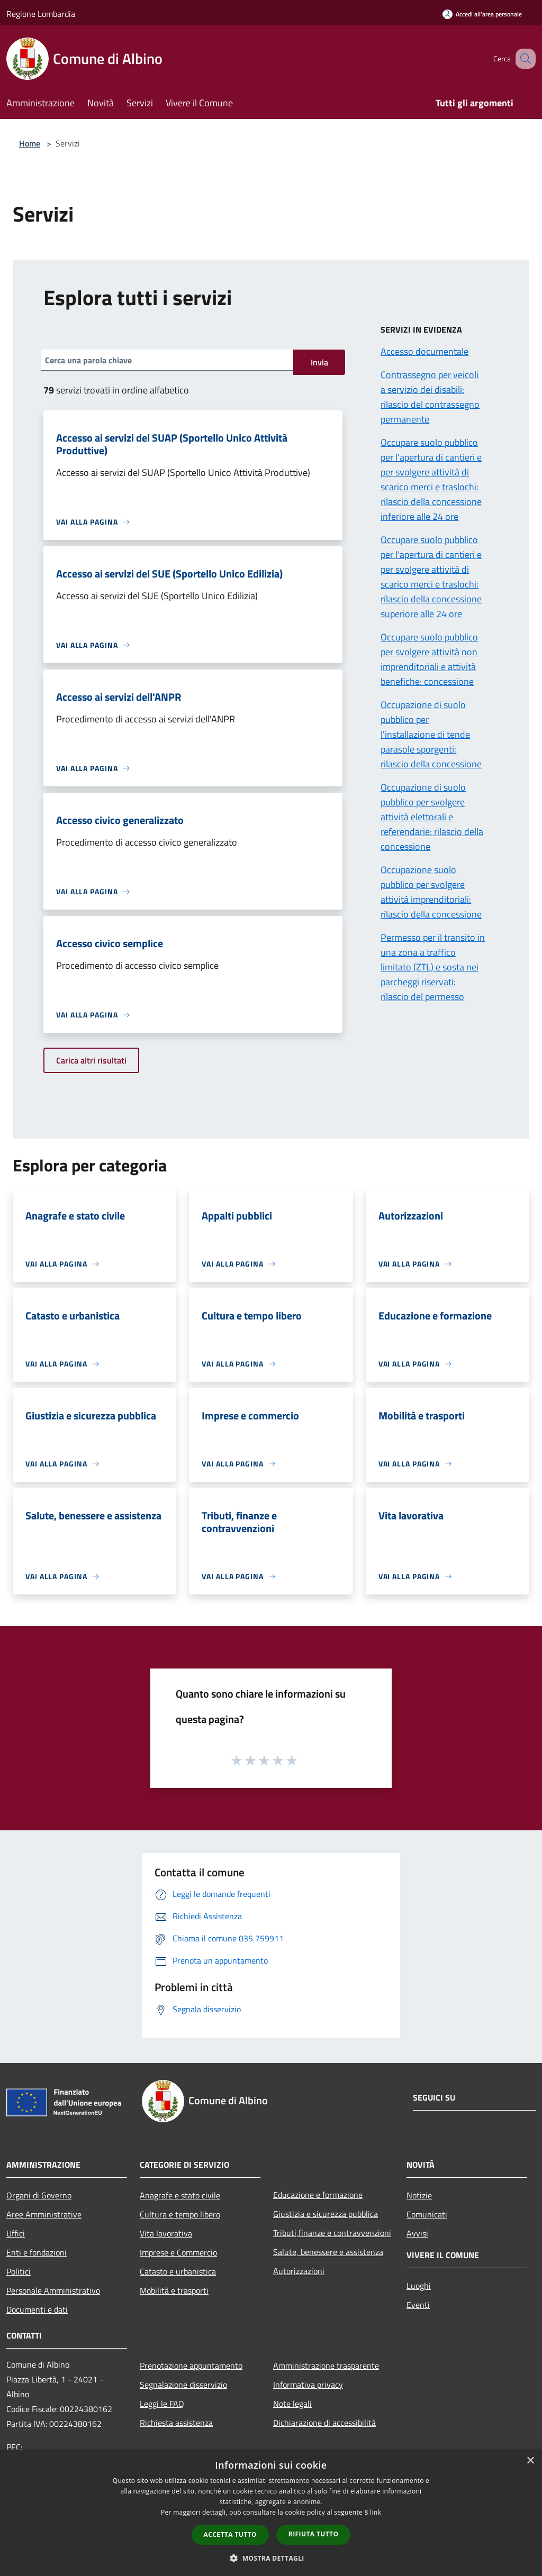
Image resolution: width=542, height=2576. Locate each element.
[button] (271, 2558)
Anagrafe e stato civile (180, 2195)
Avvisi (417, 2233)
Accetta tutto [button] (230, 2534)
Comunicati (426, 2214)
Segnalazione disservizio (183, 2384)
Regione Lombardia (40, 13)
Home (29, 143)
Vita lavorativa (166, 2233)
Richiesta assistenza (176, 2422)
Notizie (419, 2195)
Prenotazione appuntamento (191, 2365)
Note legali (292, 2403)
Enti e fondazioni (36, 2252)
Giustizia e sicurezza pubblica (325, 2213)
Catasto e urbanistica (178, 2271)
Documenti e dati (37, 2309)
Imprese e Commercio (178, 2252)
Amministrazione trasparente (326, 2365)
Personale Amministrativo (53, 2290)
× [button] (530, 2461)
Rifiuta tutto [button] (313, 2533)
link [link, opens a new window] (375, 2512)
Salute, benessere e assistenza (328, 2251)
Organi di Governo (38, 2195)
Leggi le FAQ (162, 2403)
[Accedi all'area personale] (482, 14)
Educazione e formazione (318, 2194)
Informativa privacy (308, 2384)
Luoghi (418, 2285)
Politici (18, 2271)
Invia (319, 362)
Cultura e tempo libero (180, 2214)
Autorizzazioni (298, 2271)
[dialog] (271, 2513)
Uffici (15, 2233)
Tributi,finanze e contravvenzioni (332, 2232)
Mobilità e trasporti (174, 2290)
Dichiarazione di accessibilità (324, 2422)
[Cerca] (523, 58)
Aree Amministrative (44, 2214)
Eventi (418, 2304)
